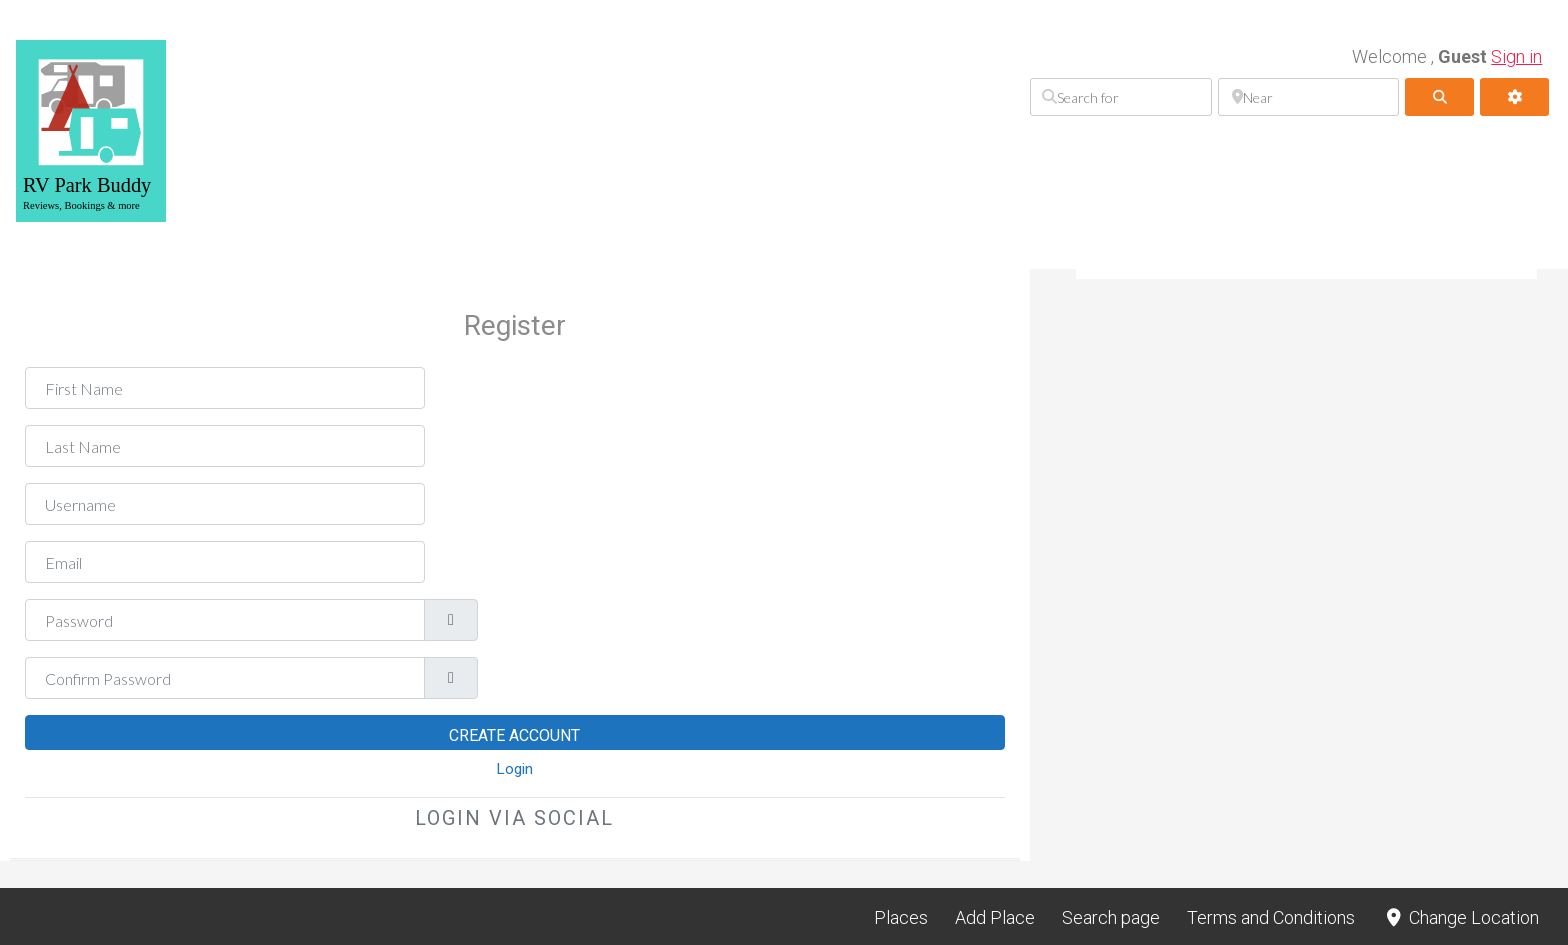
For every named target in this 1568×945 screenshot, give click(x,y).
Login (514, 769)
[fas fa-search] (1439, 97)
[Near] (1308, 97)
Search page (1111, 917)
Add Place (995, 917)
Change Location (1460, 917)
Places (901, 917)
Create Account (514, 735)
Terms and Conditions (1271, 917)
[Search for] (1120, 97)
